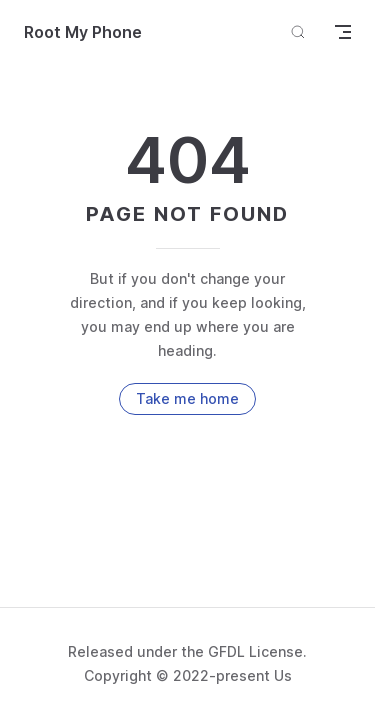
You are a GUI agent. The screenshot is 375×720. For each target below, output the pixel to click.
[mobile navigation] (343, 32)
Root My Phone (83, 32)
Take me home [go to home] (187, 398)
